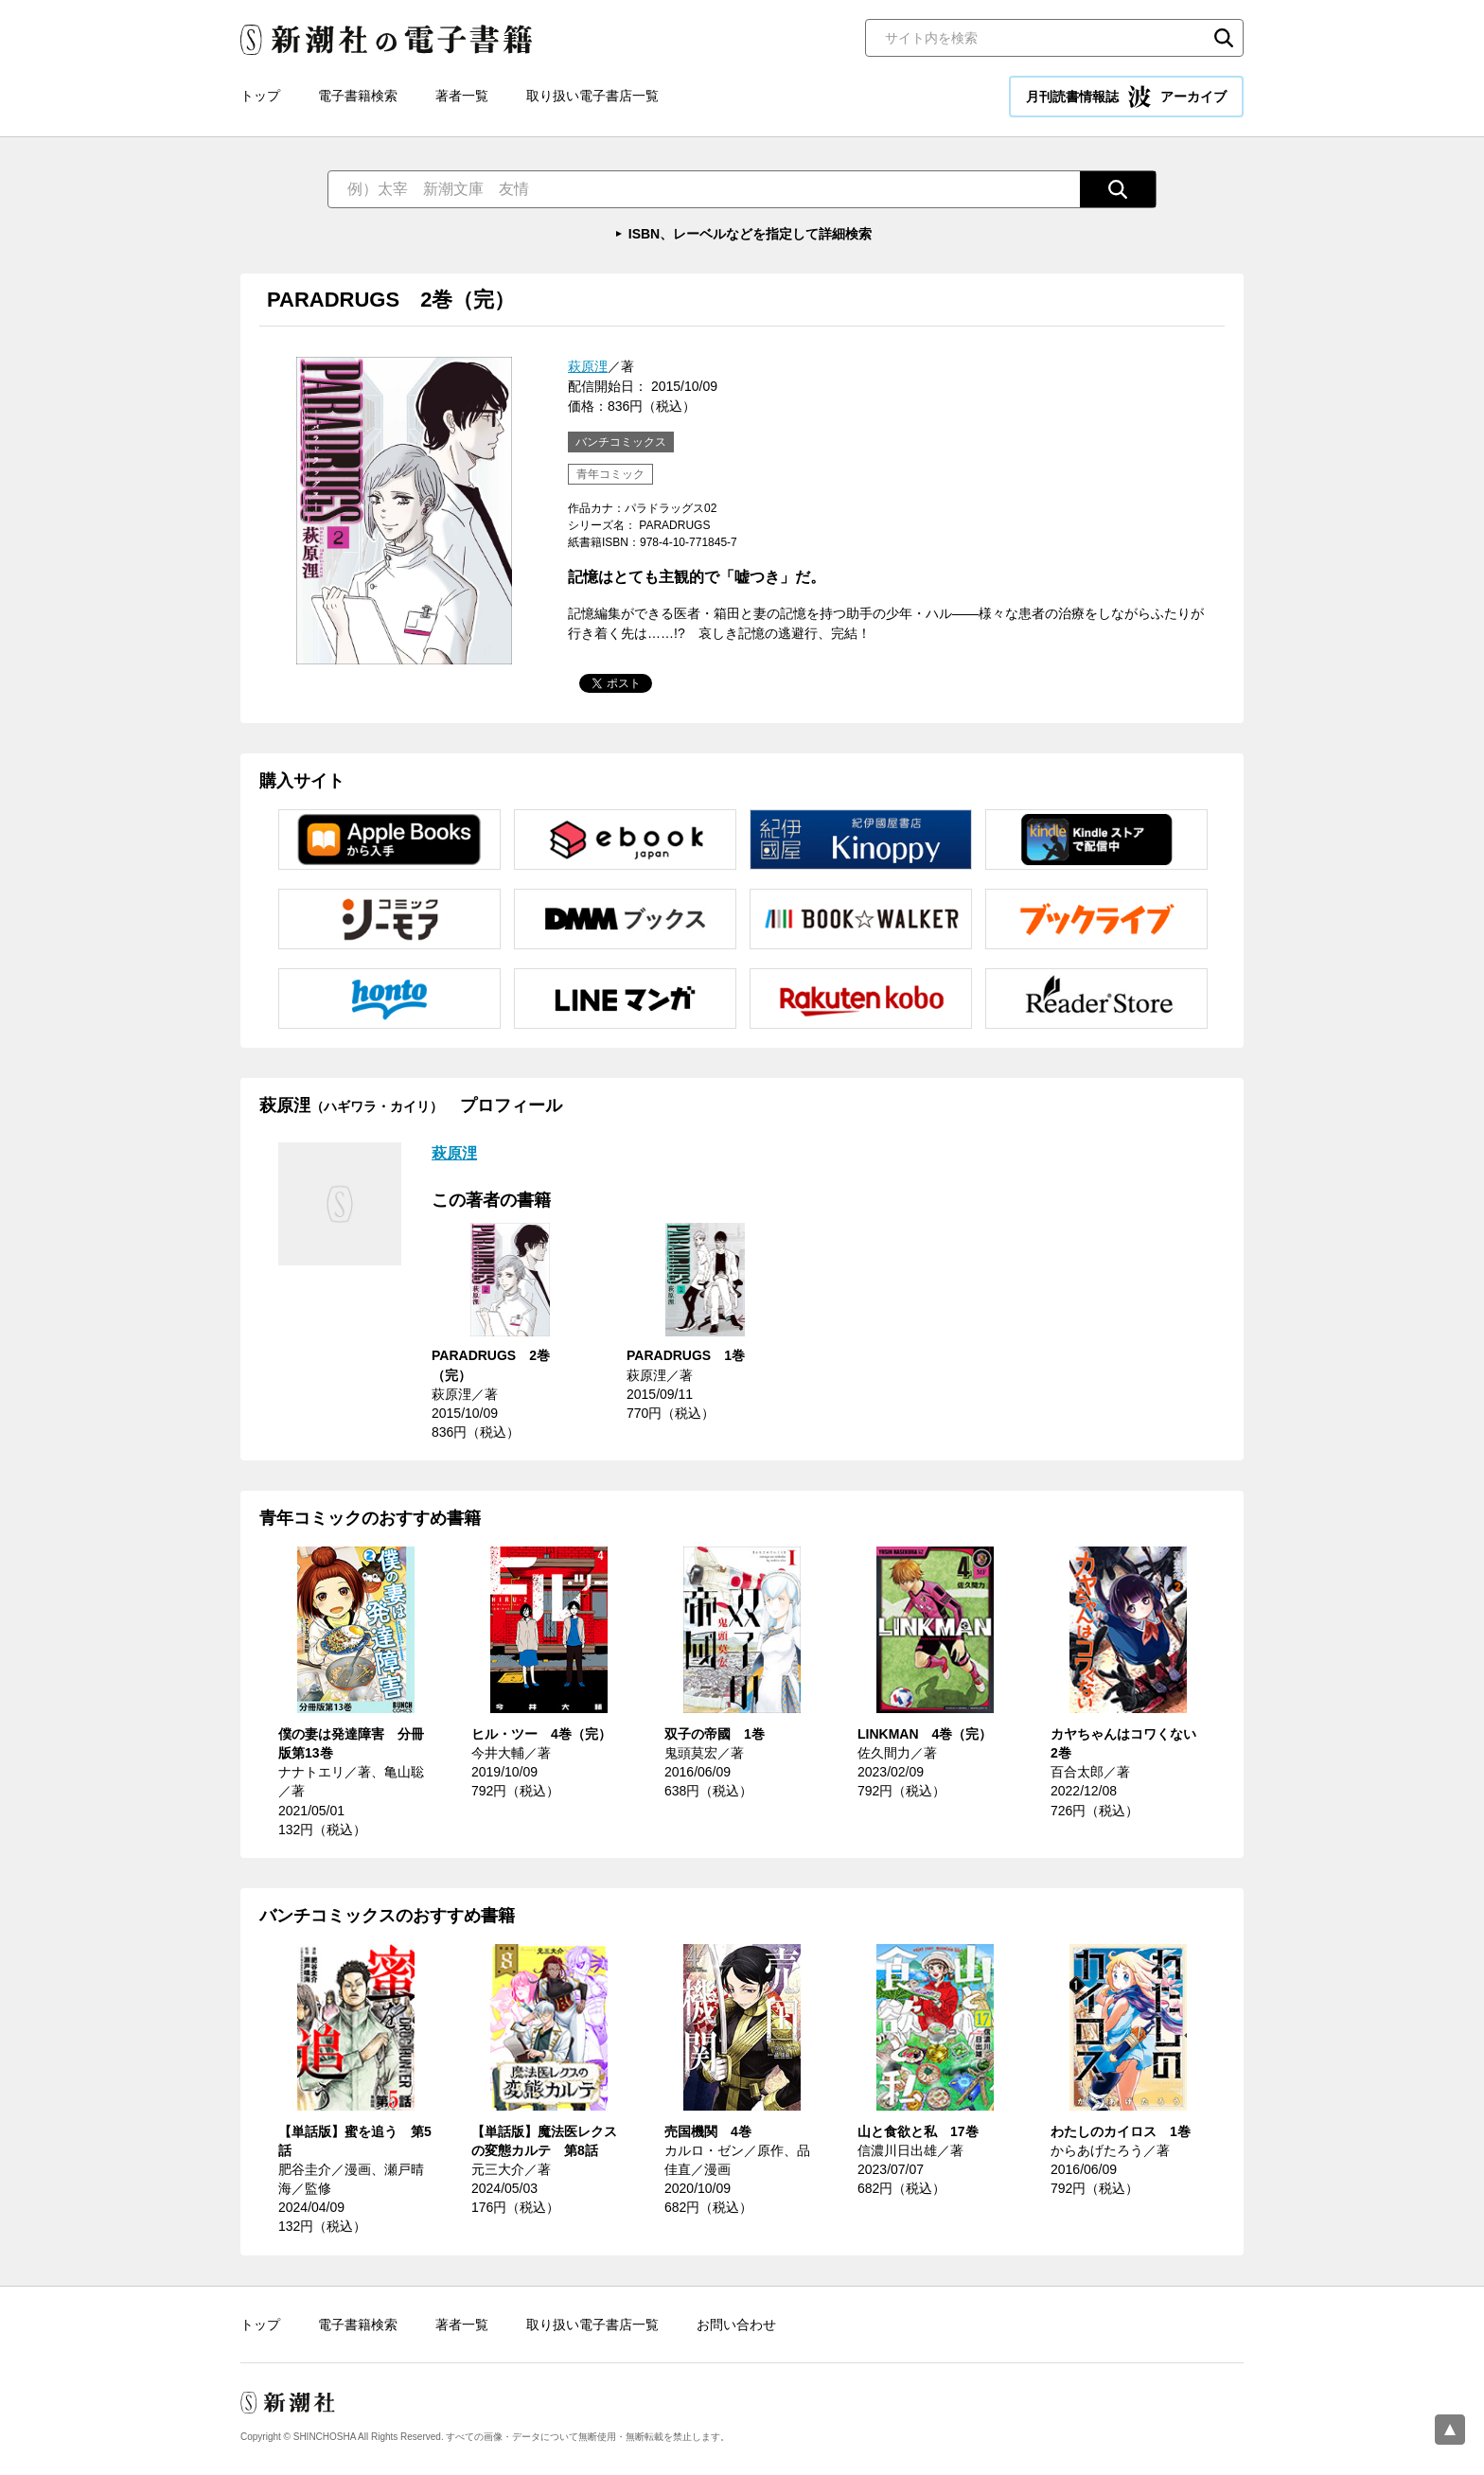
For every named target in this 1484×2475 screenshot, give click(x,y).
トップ (260, 95)
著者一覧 (461, 95)
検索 (1224, 38)
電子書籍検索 (358, 95)
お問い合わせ (736, 2324)
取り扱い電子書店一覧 (592, 95)
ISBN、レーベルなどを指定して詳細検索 (750, 233)
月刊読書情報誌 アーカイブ (1126, 96)
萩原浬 (588, 366)
